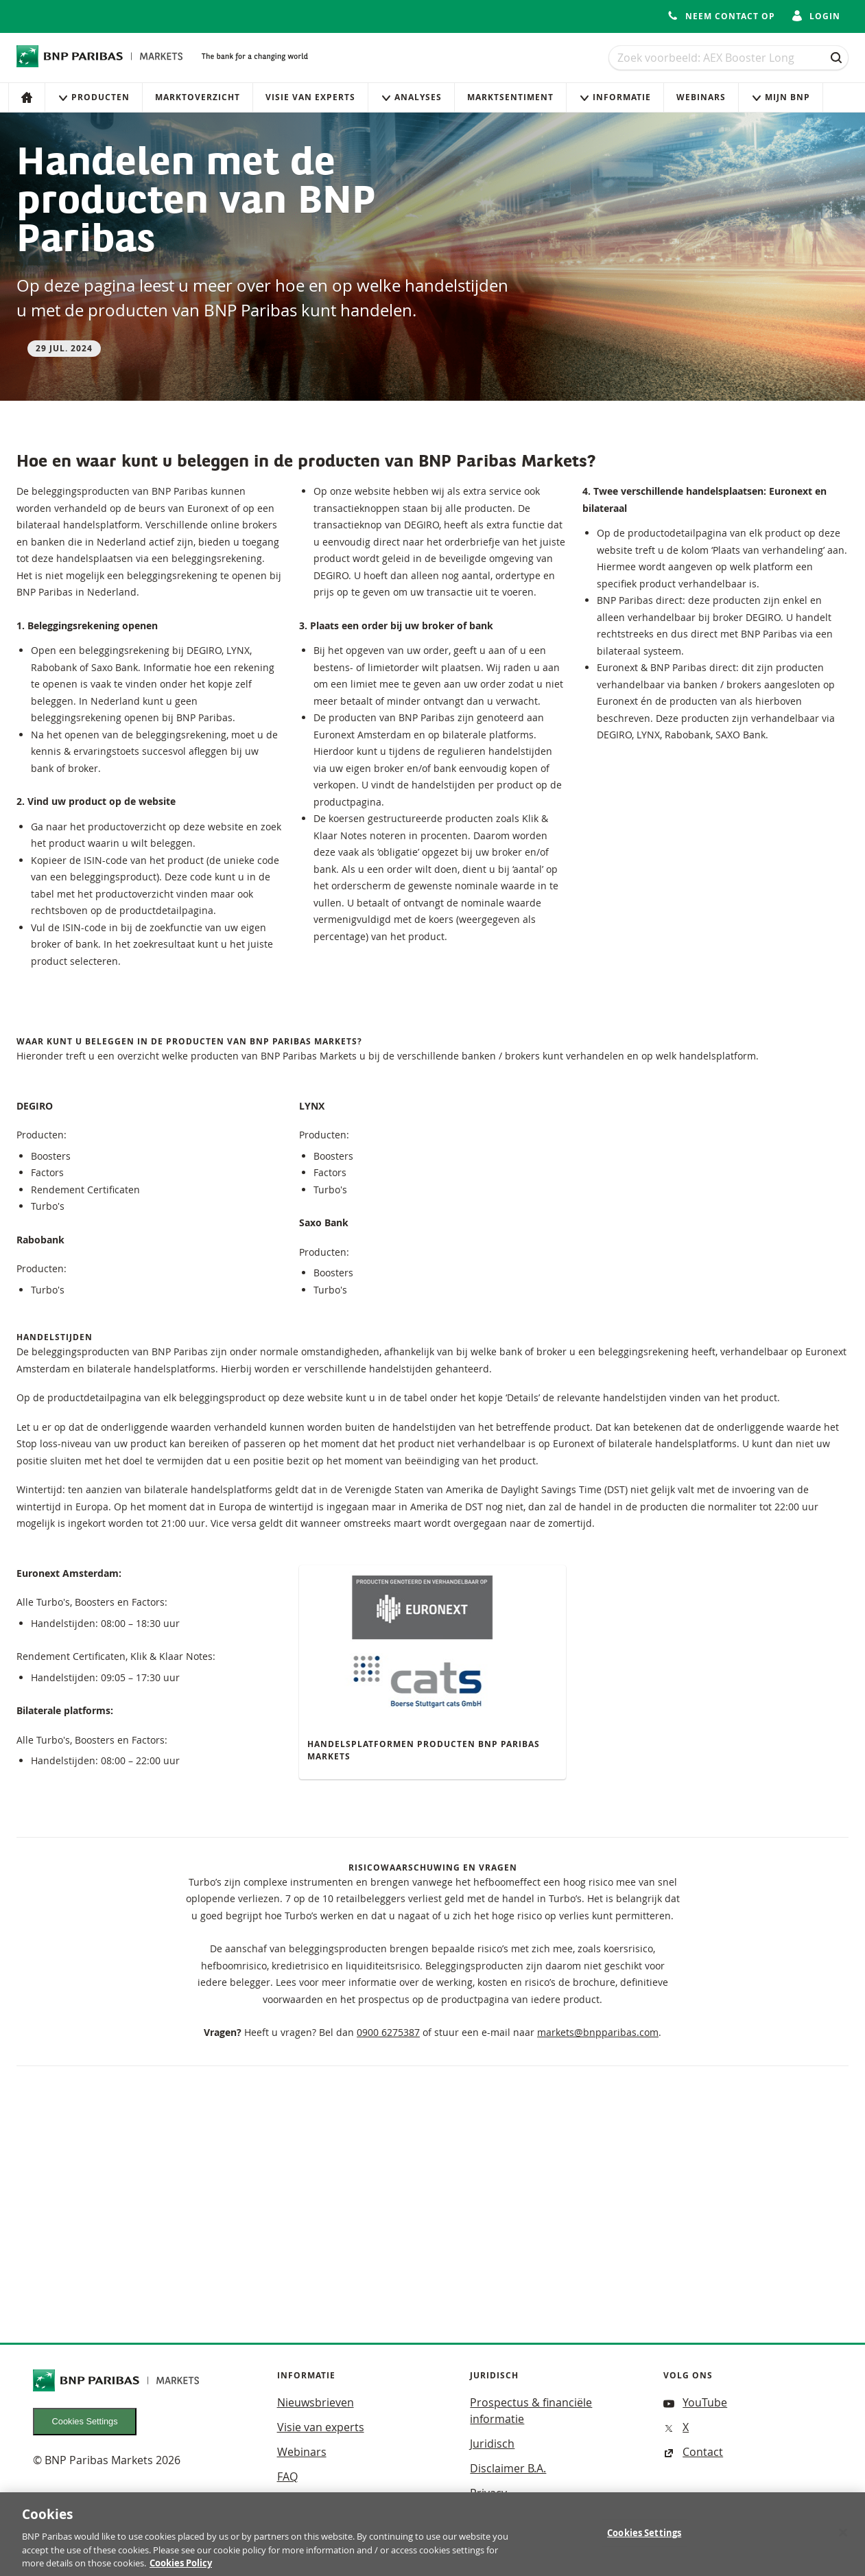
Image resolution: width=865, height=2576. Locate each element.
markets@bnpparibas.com (598, 2032)
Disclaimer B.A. (508, 2468)
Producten (94, 97)
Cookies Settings (85, 2421)
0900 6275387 (388, 2032)
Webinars (701, 97)
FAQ (287, 2476)
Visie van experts (310, 97)
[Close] (843, 2539)
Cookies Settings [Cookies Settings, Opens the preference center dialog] (644, 2539)
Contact (693, 2452)
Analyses (411, 97)
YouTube (695, 2402)
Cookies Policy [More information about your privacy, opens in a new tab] (181, 2569)
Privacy (488, 2493)
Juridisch (492, 2443)
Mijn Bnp (780, 97)
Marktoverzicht (197, 97)
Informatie (615, 97)
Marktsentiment (510, 97)
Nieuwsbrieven (315, 2402)
